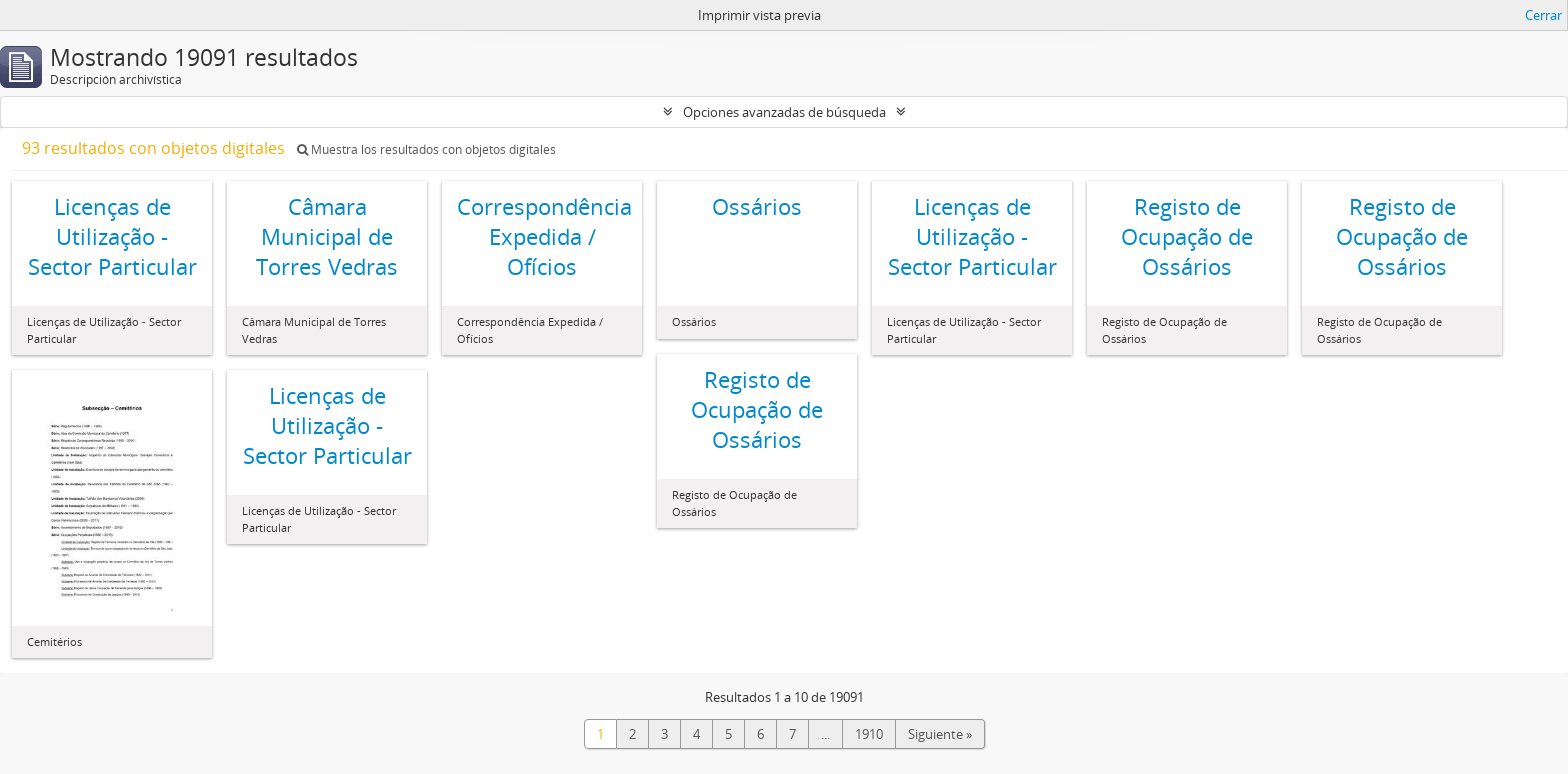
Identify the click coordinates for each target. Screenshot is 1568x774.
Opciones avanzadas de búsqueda (784, 112)
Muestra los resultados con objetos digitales (426, 149)
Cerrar (1543, 15)
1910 (869, 734)
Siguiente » (940, 734)
